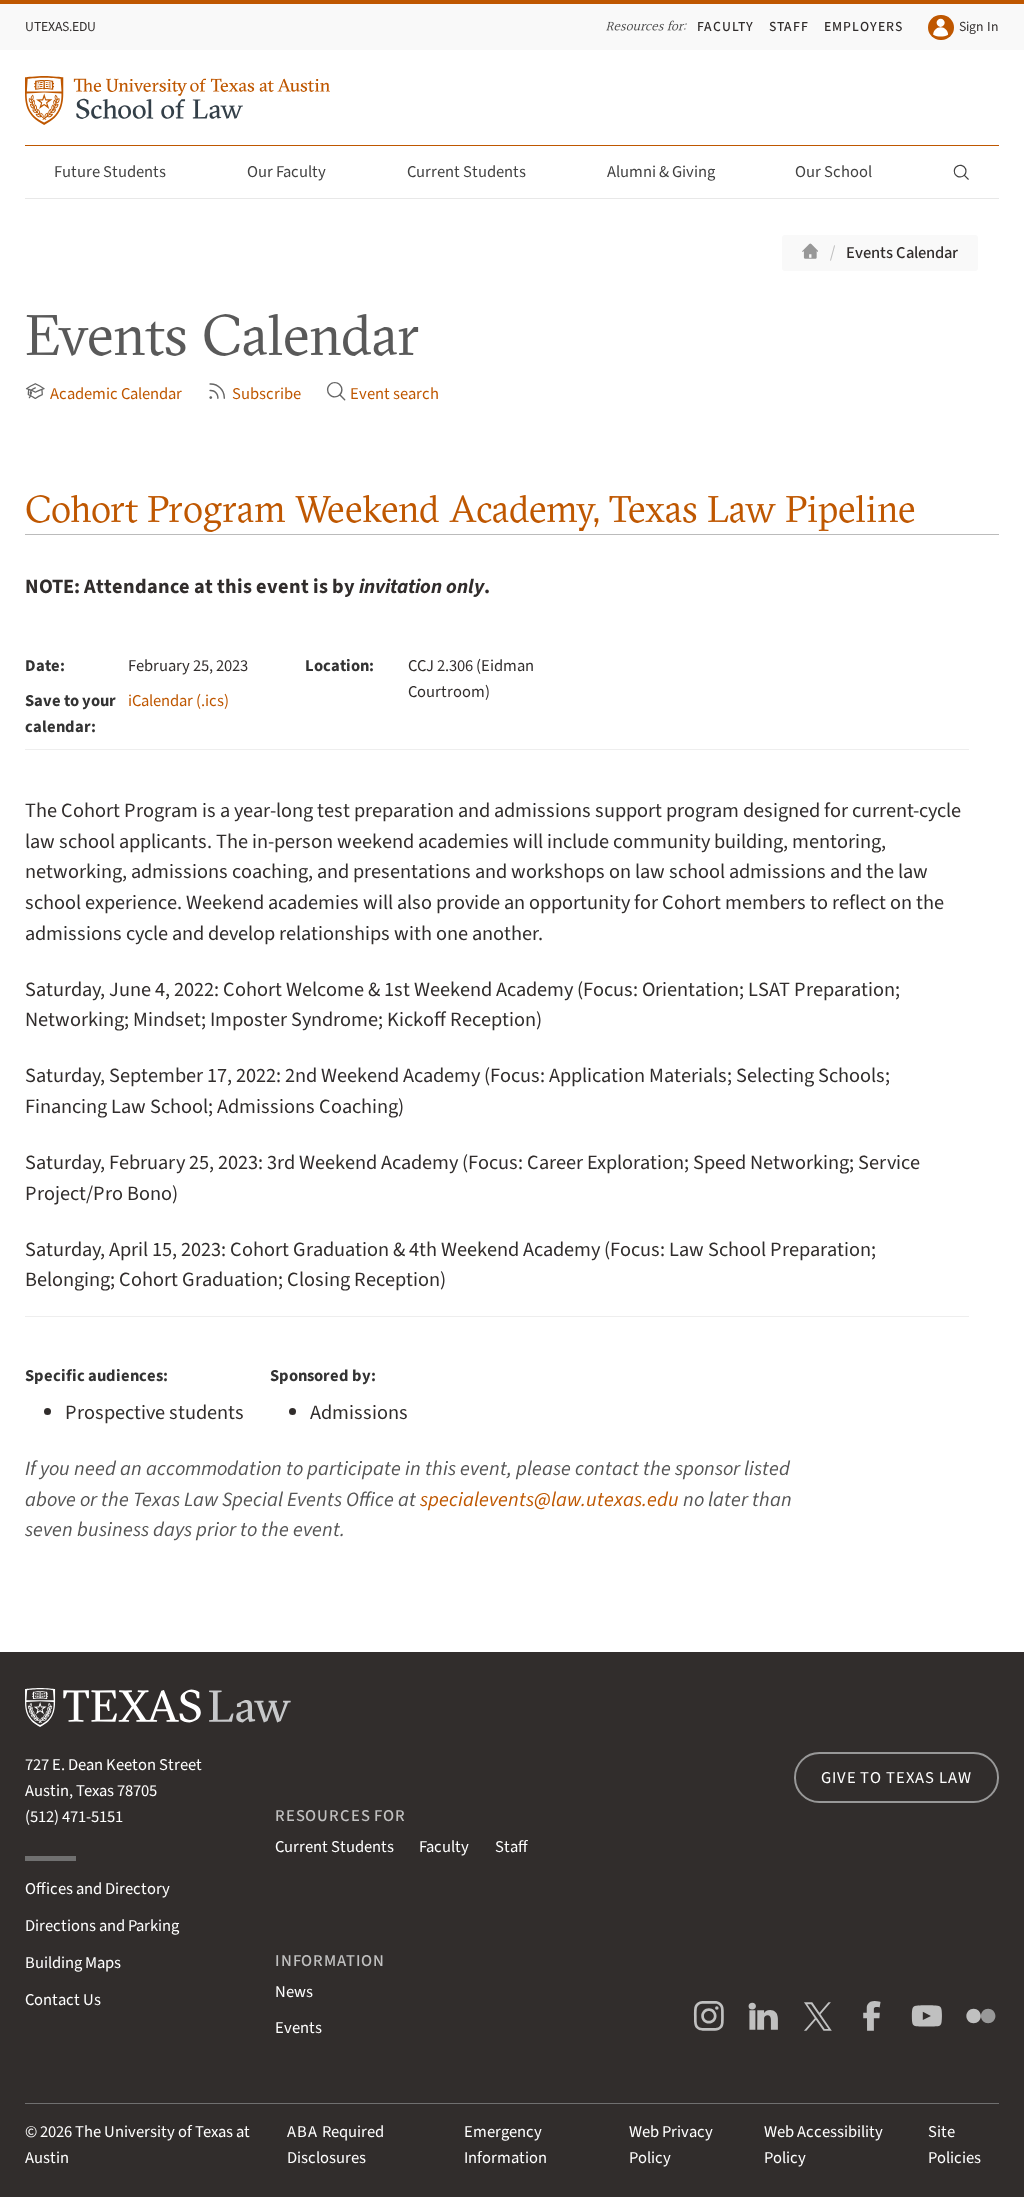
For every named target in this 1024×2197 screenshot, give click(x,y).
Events (298, 2028)
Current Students (478, 172)
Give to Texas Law (896, 1778)
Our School (845, 172)
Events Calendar (902, 253)
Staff (789, 26)
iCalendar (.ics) (178, 701)
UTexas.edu (60, 26)
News (294, 1992)
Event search (382, 393)
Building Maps (73, 1963)
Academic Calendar (103, 393)
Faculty (725, 26)
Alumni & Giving (672, 172)
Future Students (121, 172)
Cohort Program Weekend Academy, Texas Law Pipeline (470, 508)
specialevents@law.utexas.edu (549, 1499)
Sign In (963, 27)
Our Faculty (298, 172)
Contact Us (63, 2000)
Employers (863, 26)
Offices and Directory (97, 1889)
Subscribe (253, 393)
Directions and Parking (102, 1926)
